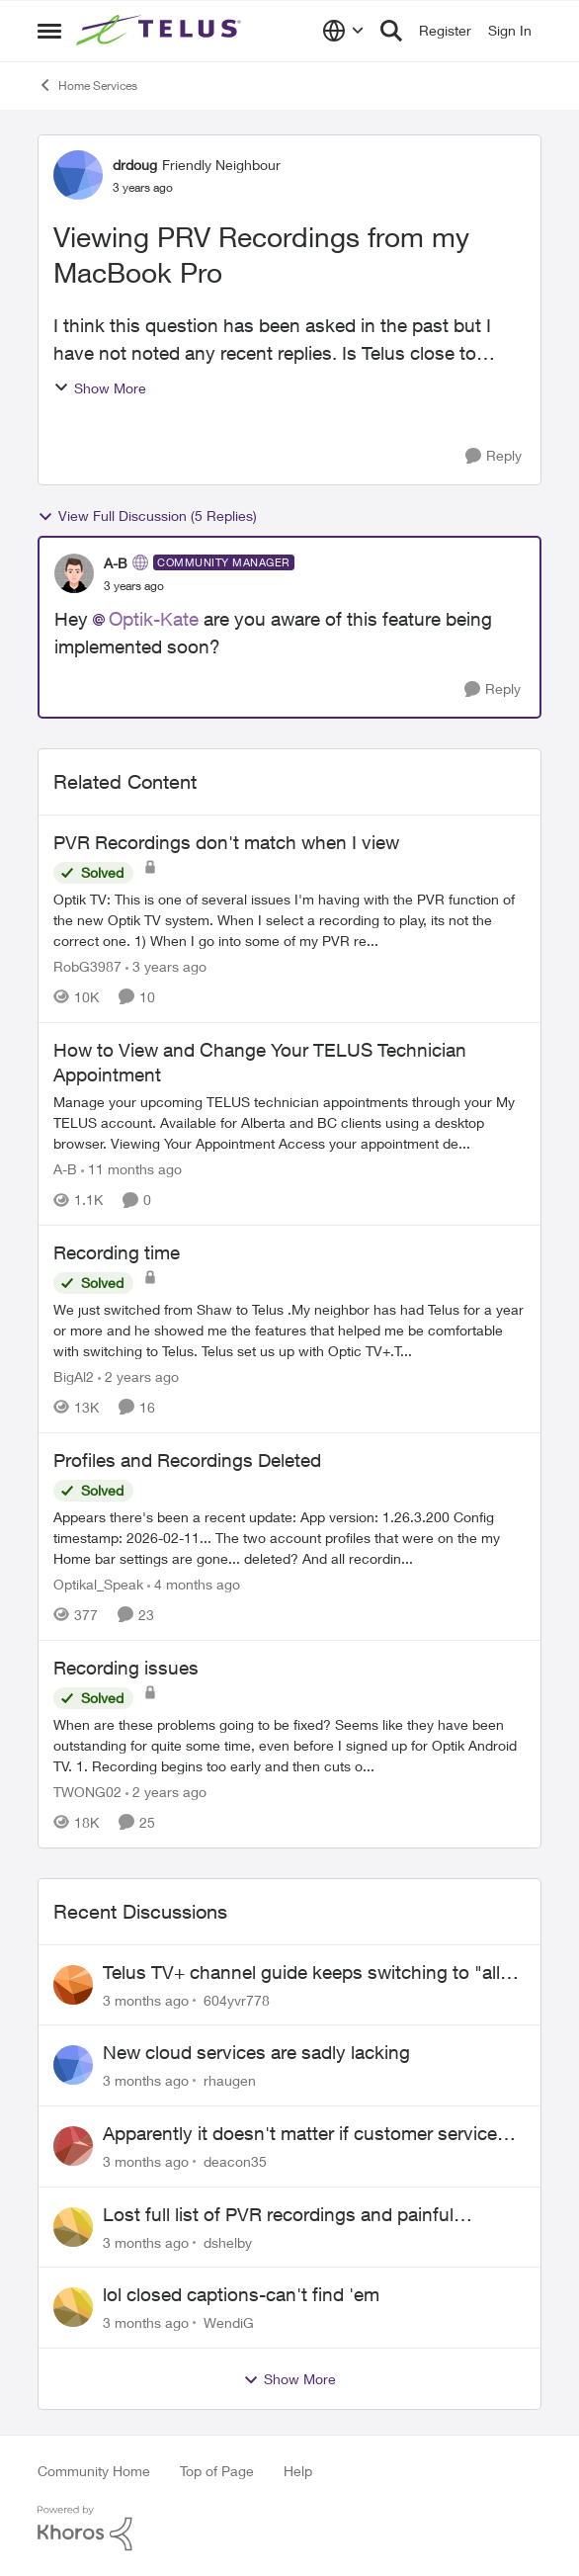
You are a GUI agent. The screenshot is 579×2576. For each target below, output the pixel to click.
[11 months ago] (131, 1169)
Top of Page (217, 2470)
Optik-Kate (154, 619)
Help (298, 2470)
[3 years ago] (166, 966)
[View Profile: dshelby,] (73, 2227)
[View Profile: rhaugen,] (73, 2065)
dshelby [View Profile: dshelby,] (228, 2241)
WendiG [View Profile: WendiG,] (229, 2322)
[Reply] (493, 456)
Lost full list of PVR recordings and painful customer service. (278, 2215)
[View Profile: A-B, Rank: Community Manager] (74, 573)
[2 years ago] (138, 1376)
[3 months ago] (146, 1999)
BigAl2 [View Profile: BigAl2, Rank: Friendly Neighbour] (73, 1376)
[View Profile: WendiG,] (73, 2307)
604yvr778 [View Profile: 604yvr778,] (237, 1999)
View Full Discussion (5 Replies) (147, 516)
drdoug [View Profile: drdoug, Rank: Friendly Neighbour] (135, 164)
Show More (99, 388)
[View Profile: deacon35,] (73, 2146)
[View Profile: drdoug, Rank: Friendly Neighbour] (78, 175)
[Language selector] (343, 30)
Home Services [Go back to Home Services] (87, 85)
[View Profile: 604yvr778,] (73, 1985)
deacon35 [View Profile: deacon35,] (235, 2161)
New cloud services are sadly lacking (256, 2052)
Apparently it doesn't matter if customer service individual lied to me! (300, 2134)
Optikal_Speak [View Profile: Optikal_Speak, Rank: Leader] (98, 1584)
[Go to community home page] (161, 30)
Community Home (94, 2470)
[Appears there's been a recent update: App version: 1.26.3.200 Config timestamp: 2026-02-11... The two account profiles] (289, 1537)
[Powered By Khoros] (289, 2528)
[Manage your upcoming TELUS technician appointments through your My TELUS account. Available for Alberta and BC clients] (289, 1122)
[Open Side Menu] (49, 30)
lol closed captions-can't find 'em (241, 2294)
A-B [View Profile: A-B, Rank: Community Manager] (115, 563)
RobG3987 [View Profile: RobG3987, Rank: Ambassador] (87, 966)
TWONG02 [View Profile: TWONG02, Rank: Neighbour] (87, 1791)
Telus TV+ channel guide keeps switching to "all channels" (301, 1973)
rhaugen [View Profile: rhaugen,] (230, 2080)
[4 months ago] (193, 1584)
